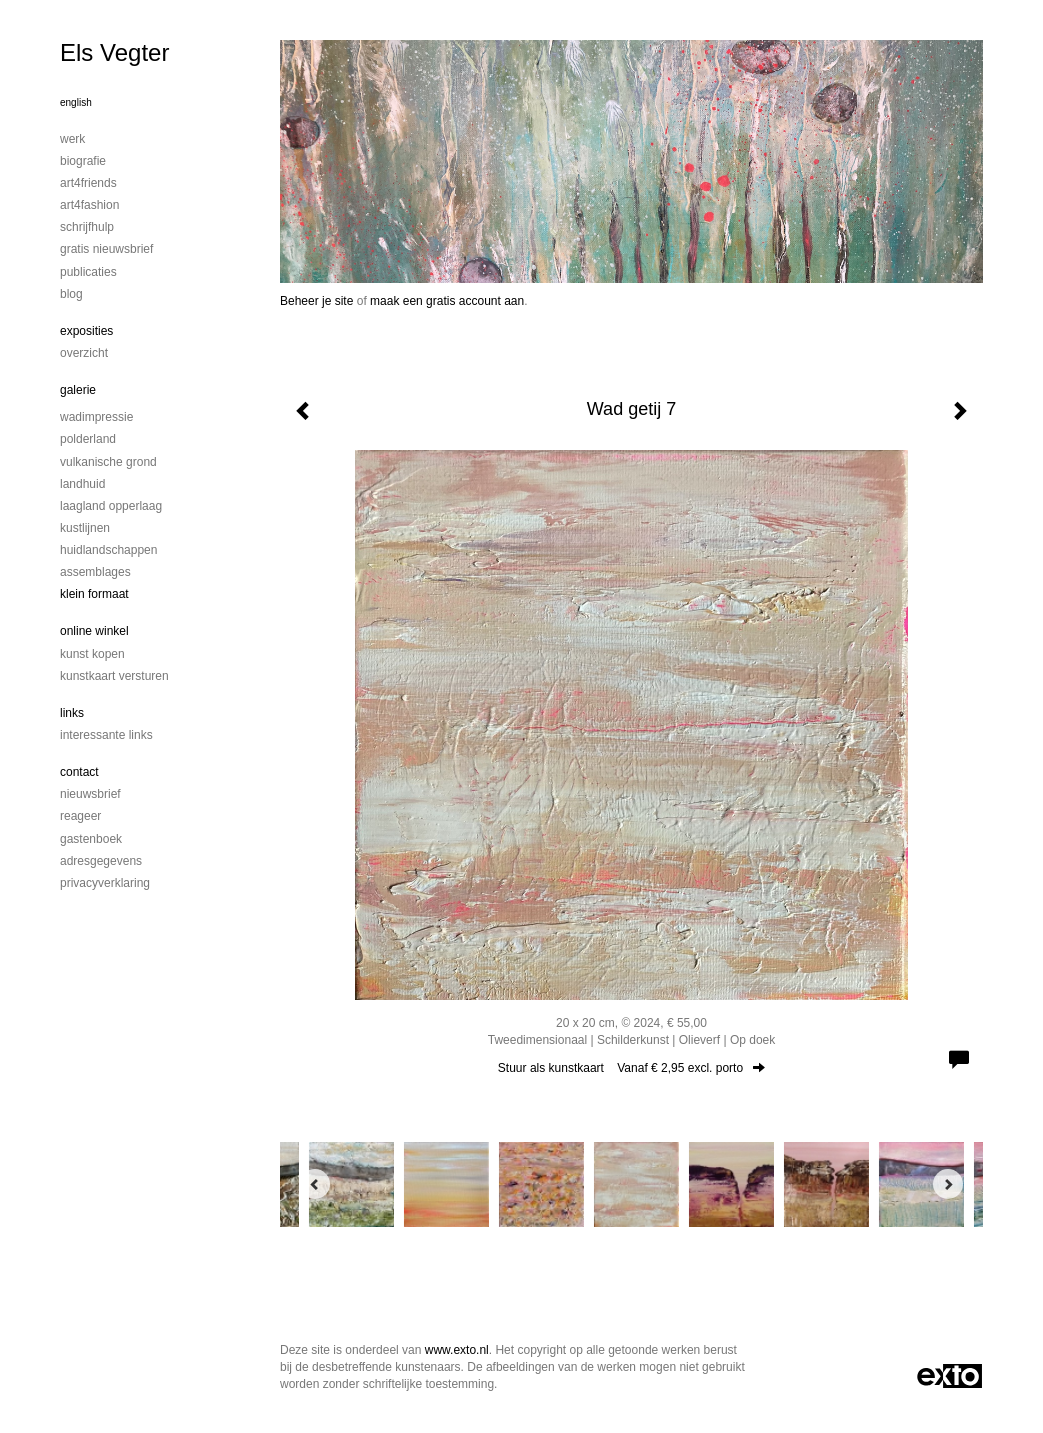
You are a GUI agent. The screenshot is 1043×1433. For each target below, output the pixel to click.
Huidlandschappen (108, 550)
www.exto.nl (457, 1350)
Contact (79, 772)
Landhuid (82, 484)
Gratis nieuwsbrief (106, 249)
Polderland (88, 439)
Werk (72, 139)
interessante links (106, 735)
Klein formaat (94, 594)
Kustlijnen (85, 528)
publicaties (88, 272)
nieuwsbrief (90, 794)
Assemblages (95, 572)
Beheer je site (316, 301)
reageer (80, 816)
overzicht (84, 353)
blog (71, 294)
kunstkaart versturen (114, 676)
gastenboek (91, 839)
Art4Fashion (89, 205)
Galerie (78, 390)
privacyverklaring (105, 883)
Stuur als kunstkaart (631, 1068)
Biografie (83, 161)
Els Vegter (114, 52)
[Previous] (315, 1184)
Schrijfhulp (87, 227)
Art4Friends (88, 183)
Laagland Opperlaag (111, 506)
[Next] (948, 1184)
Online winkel (94, 631)
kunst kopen (92, 654)
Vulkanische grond (108, 462)
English (76, 102)
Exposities (86, 331)
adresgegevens (101, 861)
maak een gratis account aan (447, 301)
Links (72, 713)
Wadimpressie (96, 417)
